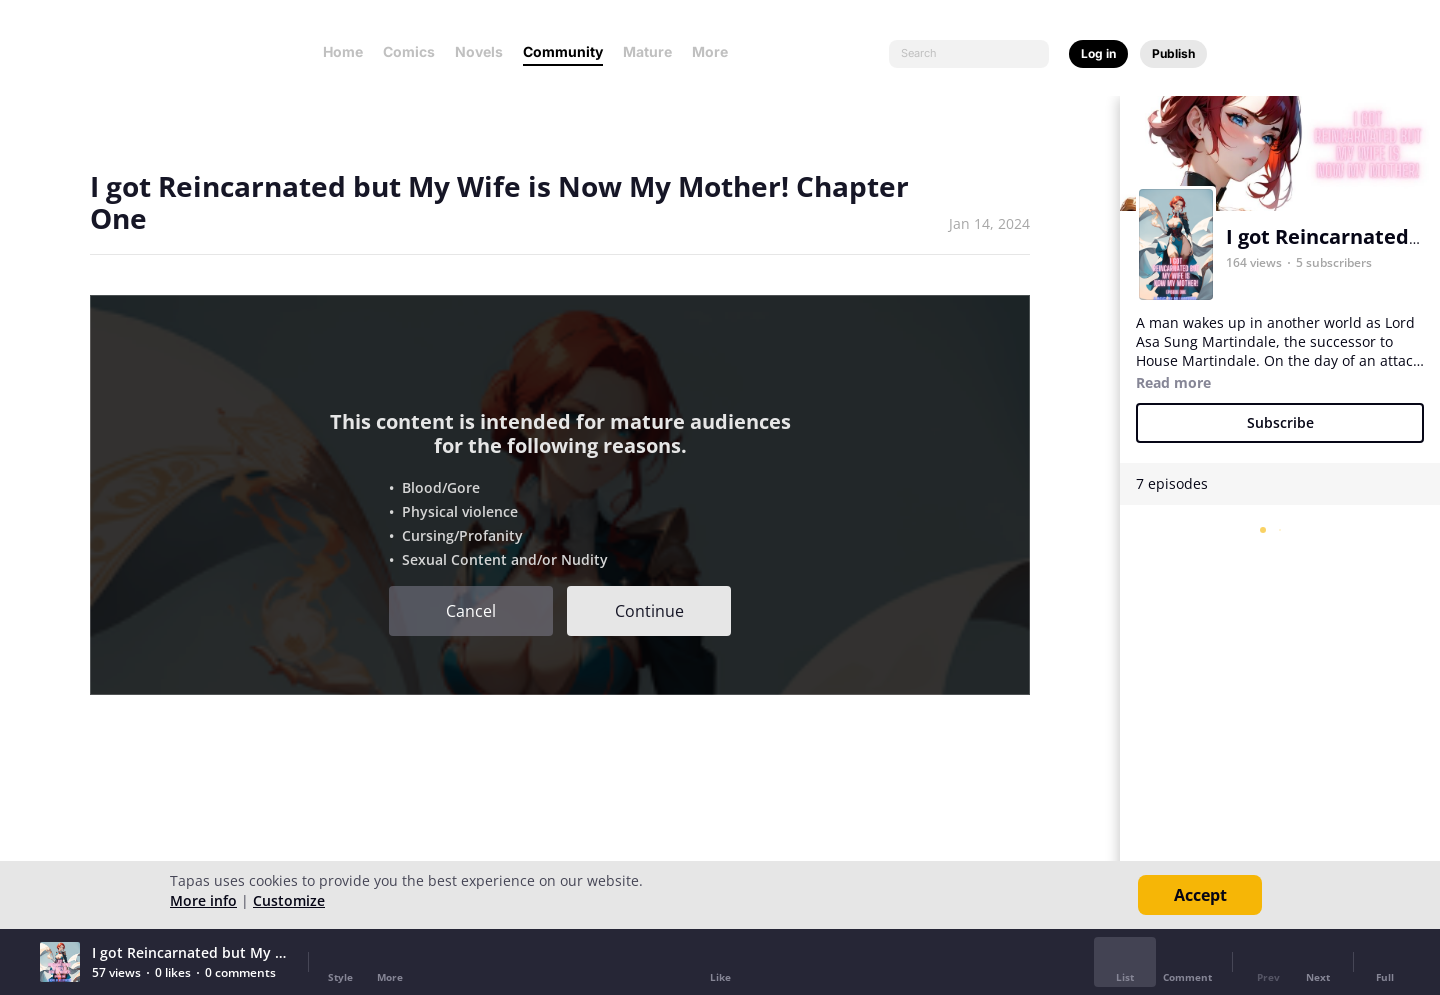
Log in (1098, 53)
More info (203, 900)
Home (343, 51)
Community (563, 51)
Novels (479, 51)
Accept (1200, 895)
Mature (647, 51)
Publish (1173, 53)
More (716, 51)
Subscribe (1280, 422)
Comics (409, 51)
